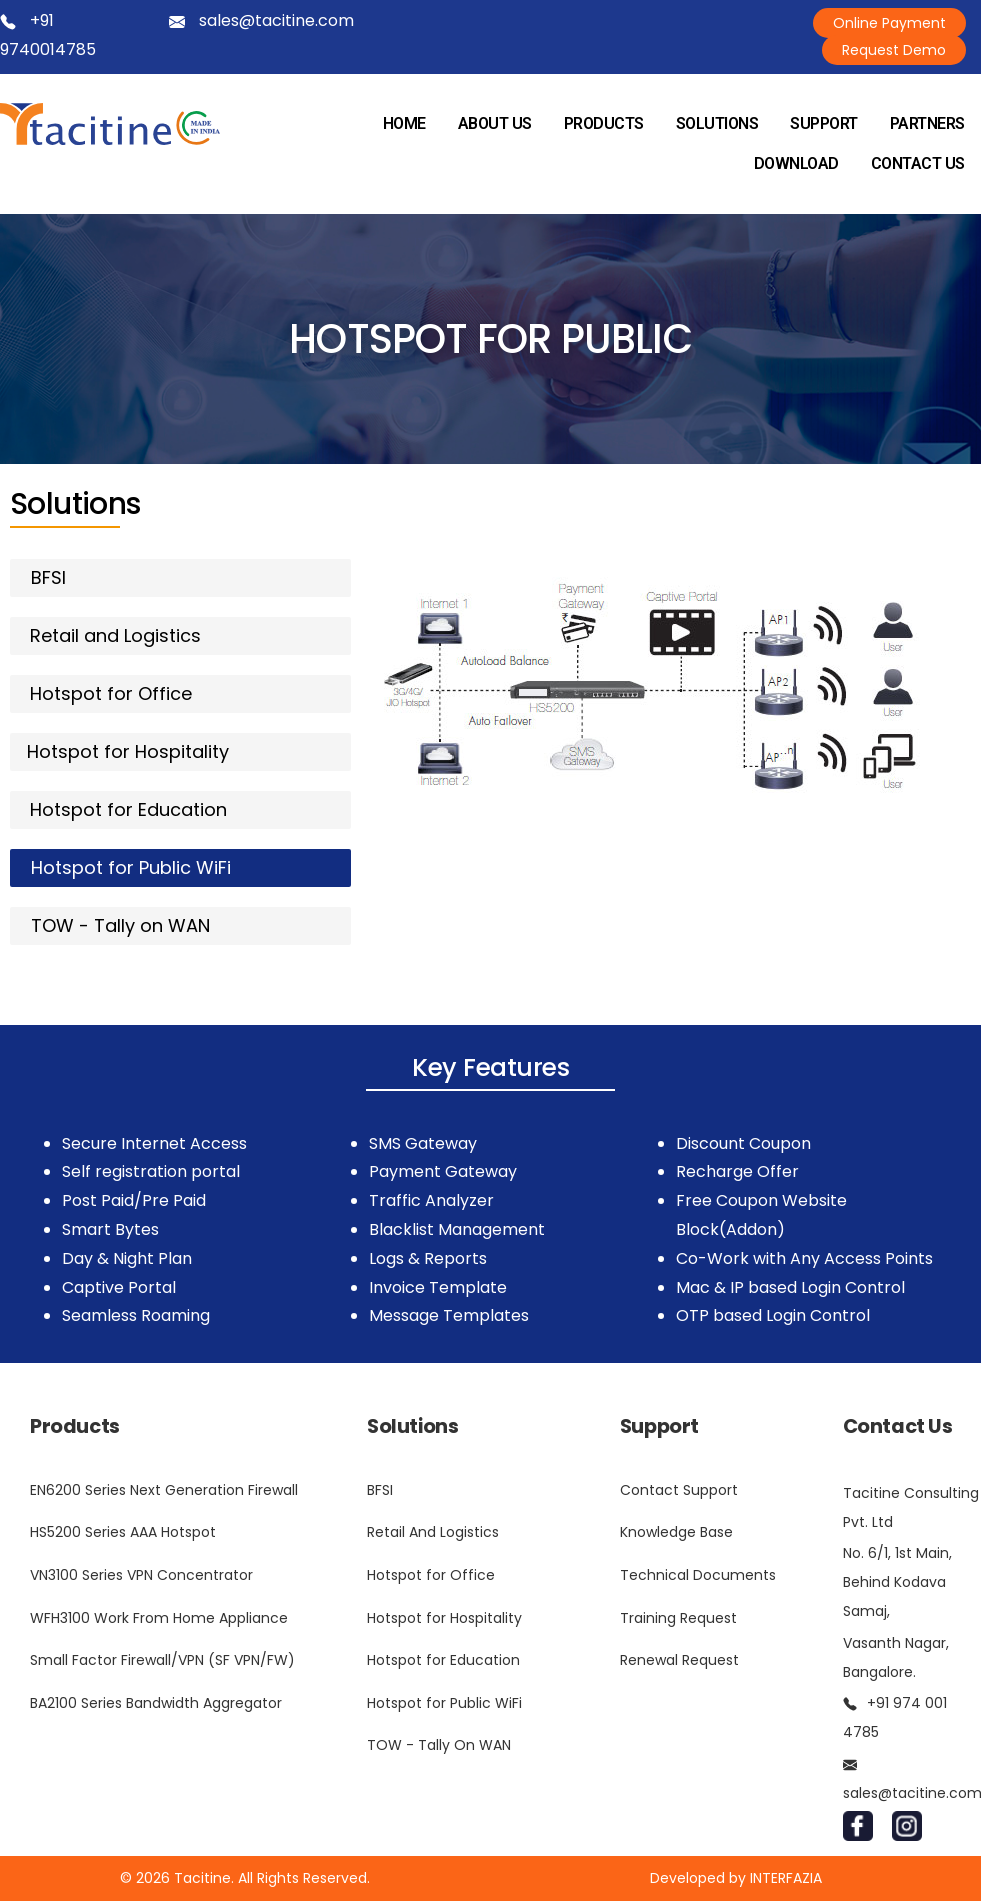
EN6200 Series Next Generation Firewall (164, 1490)
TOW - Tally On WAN (439, 1745)
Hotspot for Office (431, 1575)
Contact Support (679, 1490)
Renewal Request (679, 1660)
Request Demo (894, 50)
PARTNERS (927, 123)
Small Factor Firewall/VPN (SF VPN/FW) (162, 1660)
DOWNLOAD (796, 163)
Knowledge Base (676, 1532)
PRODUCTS (604, 123)
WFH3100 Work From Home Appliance (159, 1618)
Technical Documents (698, 1575)
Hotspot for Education (443, 1660)
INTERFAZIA (786, 1878)
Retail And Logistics (433, 1532)
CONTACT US (918, 163)
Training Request (678, 1618)
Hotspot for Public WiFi (444, 1703)
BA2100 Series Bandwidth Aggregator (156, 1703)
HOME (404, 123)
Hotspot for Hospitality (444, 1618)
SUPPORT (824, 123)
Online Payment (889, 23)
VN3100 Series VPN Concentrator (141, 1575)
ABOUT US (495, 123)
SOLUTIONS (717, 123)
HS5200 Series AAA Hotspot (123, 1532)
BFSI (380, 1490)
